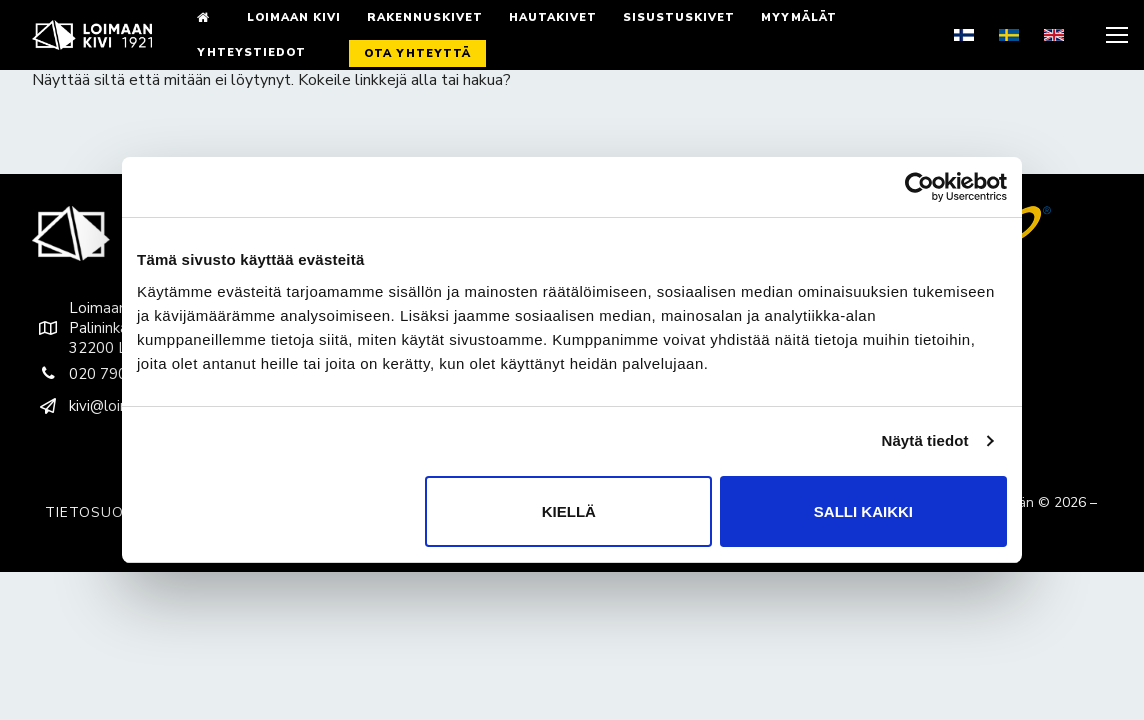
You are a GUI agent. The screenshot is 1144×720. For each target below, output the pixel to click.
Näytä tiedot (925, 440)
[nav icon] (1115, 35)
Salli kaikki (863, 511)
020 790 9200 (99, 374)
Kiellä (569, 511)
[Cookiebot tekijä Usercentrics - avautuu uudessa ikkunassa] (919, 187)
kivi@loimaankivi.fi (110, 406)
